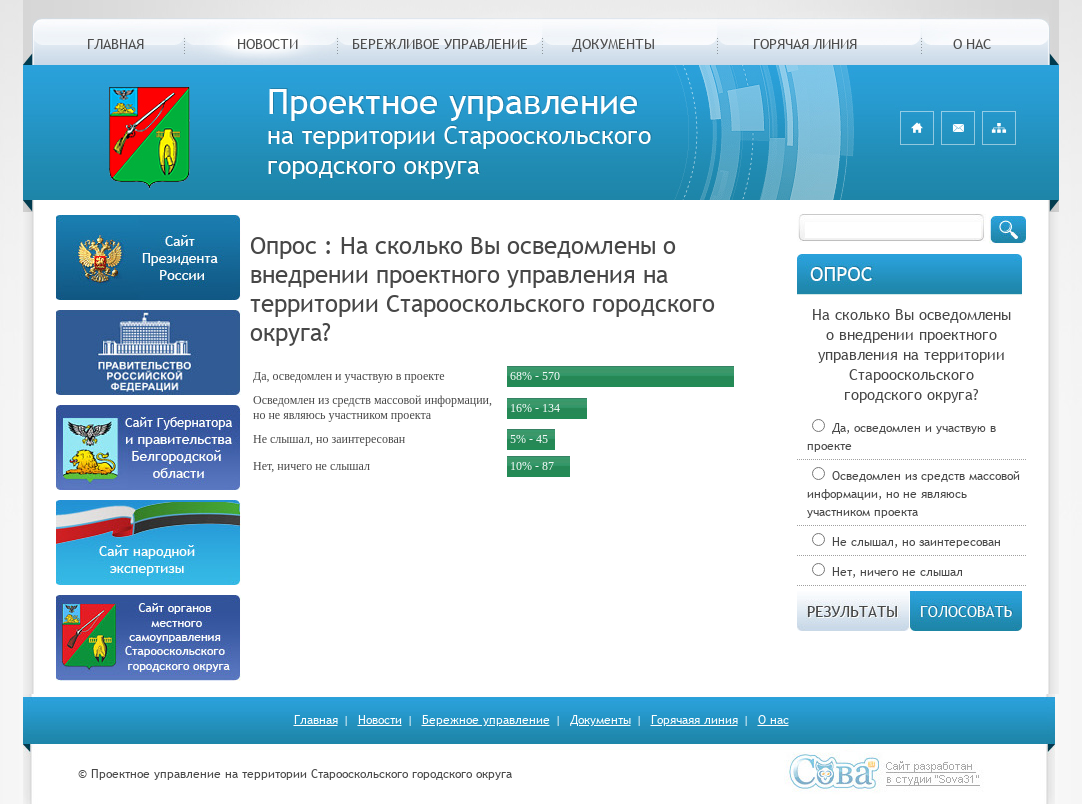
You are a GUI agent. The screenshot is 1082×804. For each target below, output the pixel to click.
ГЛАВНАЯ (115, 44)
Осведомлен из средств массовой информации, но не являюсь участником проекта (913, 494)
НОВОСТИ (267, 44)
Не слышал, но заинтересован (906, 542)
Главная (316, 720)
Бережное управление (486, 720)
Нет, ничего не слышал (887, 572)
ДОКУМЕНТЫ (613, 44)
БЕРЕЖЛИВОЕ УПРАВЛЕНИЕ (440, 44)
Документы (600, 720)
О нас (773, 720)
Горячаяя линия (694, 720)
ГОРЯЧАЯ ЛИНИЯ (805, 44)
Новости (380, 720)
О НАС (972, 44)
